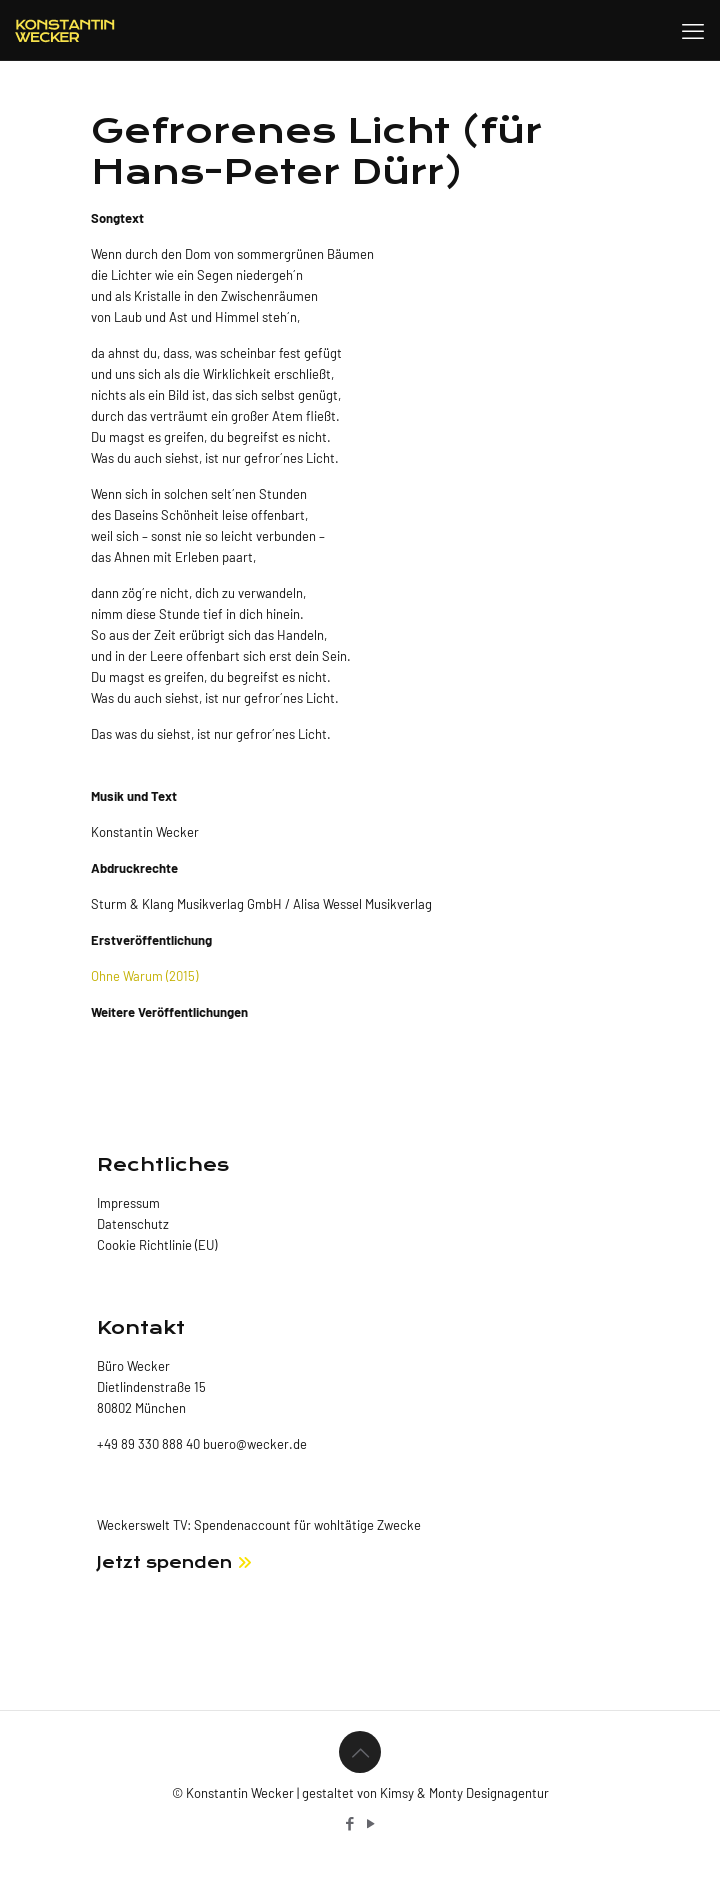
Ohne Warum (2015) (144, 976)
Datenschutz (133, 1224)
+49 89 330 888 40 (148, 1444)
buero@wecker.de (253, 1444)
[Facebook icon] (349, 1823)
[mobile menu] (693, 30)
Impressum (128, 1203)
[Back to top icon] (360, 1752)
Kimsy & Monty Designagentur (464, 1793)
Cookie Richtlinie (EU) (157, 1245)
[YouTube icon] (370, 1823)
